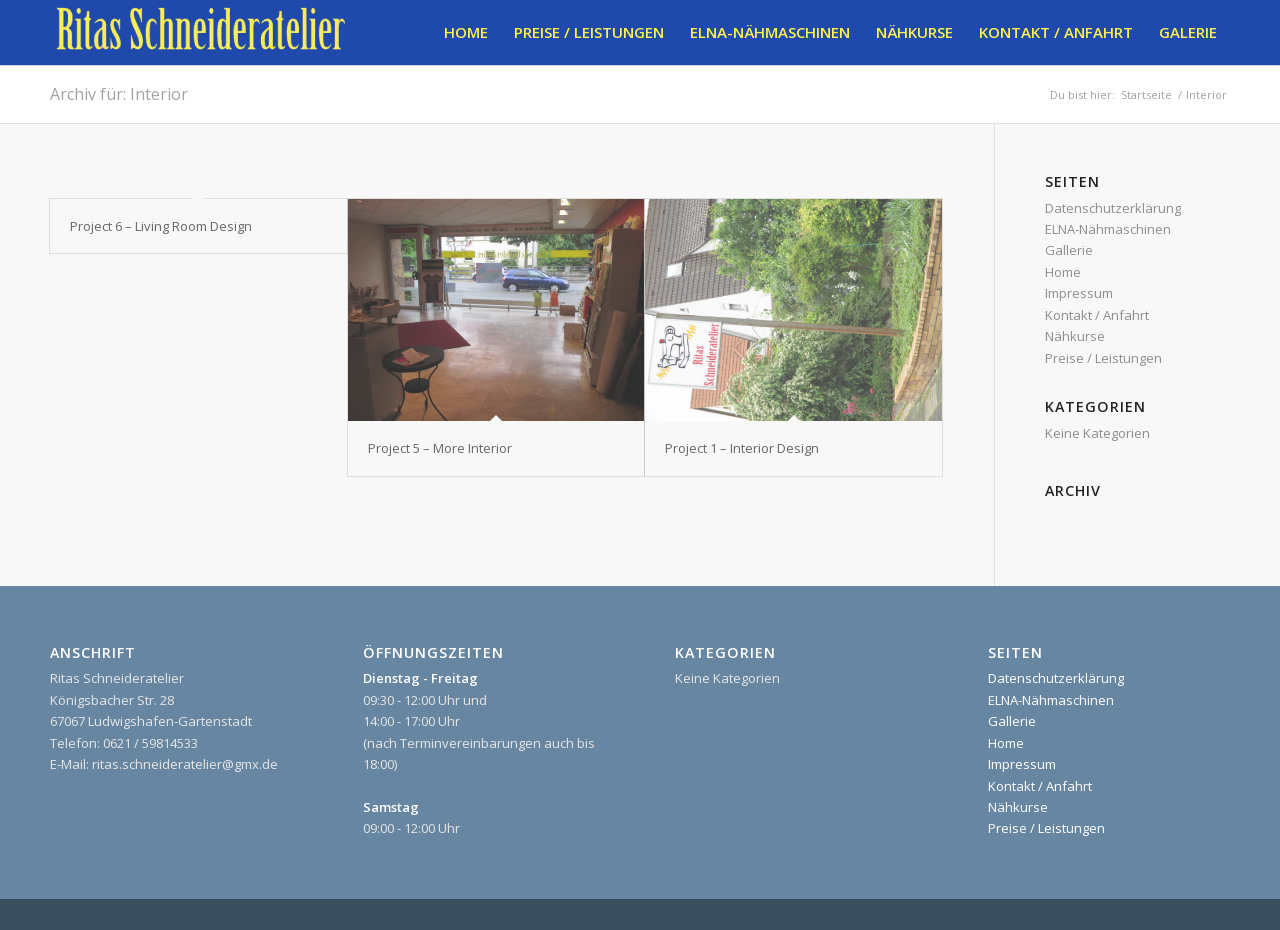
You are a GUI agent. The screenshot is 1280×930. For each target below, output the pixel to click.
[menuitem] (466, 32)
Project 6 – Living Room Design (161, 226)
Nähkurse (1075, 336)
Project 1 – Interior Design (742, 448)
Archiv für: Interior (119, 94)
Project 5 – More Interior (440, 448)
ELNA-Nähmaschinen (1108, 229)
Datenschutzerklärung (1113, 208)
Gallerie (1069, 250)
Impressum (1079, 293)
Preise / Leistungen (1103, 358)
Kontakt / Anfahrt (1097, 315)
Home (1063, 272)
